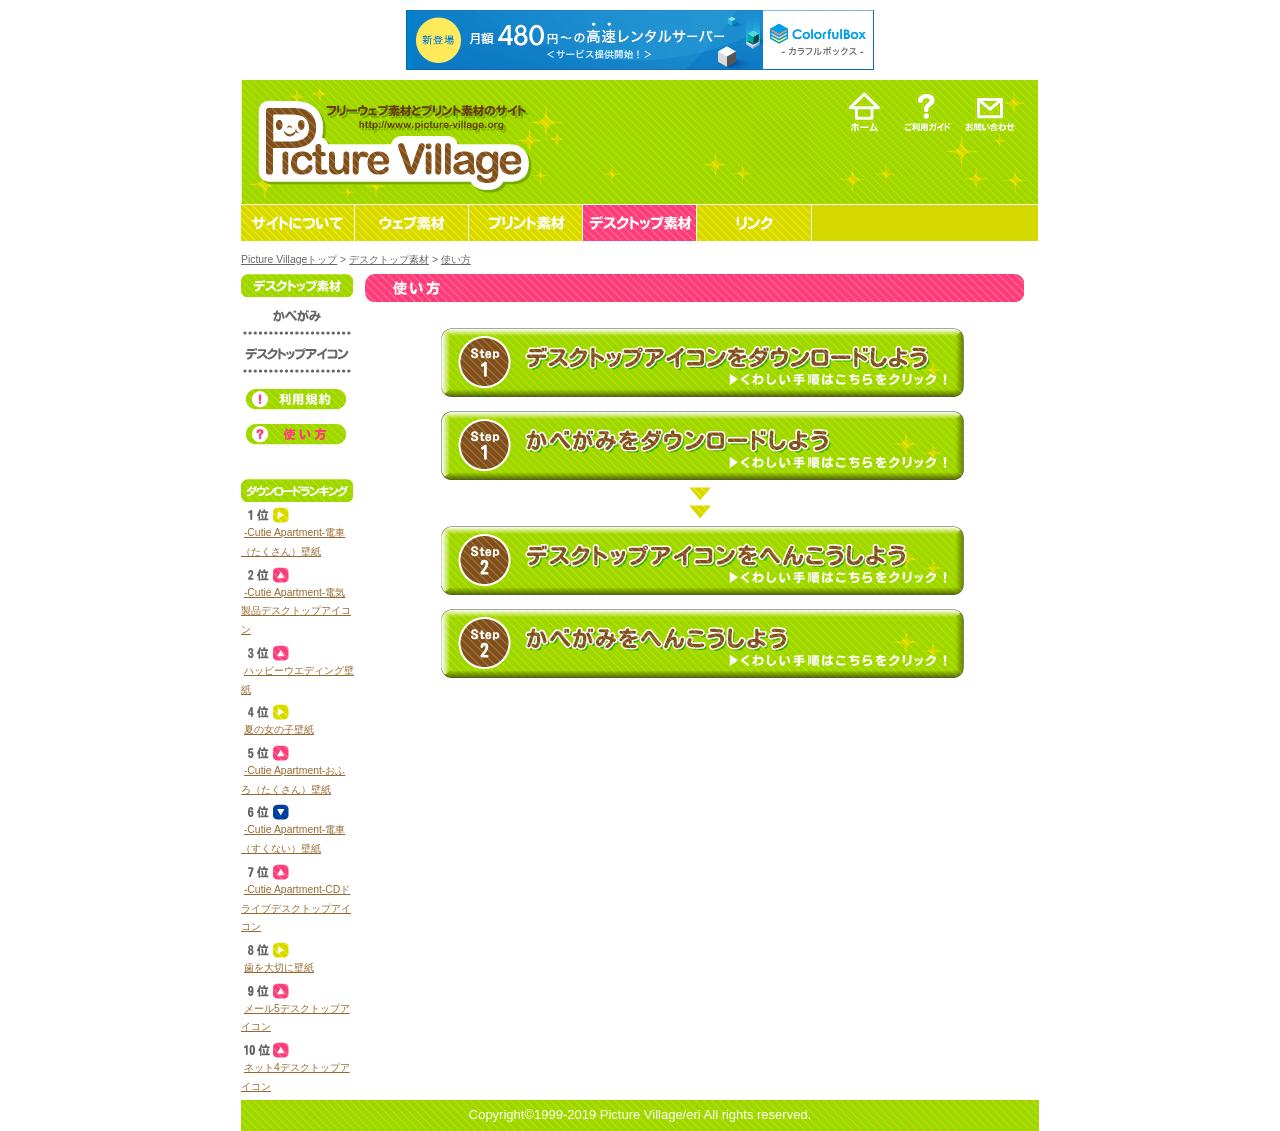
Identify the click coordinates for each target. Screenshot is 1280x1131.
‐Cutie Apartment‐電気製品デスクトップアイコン (296, 611)
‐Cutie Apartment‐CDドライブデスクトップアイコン (296, 908)
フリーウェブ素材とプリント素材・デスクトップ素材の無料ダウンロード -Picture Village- (391, 141)
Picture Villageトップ (289, 259)
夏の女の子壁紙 (279, 729)
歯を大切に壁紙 (279, 967)
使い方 (456, 259)
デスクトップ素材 (389, 259)
